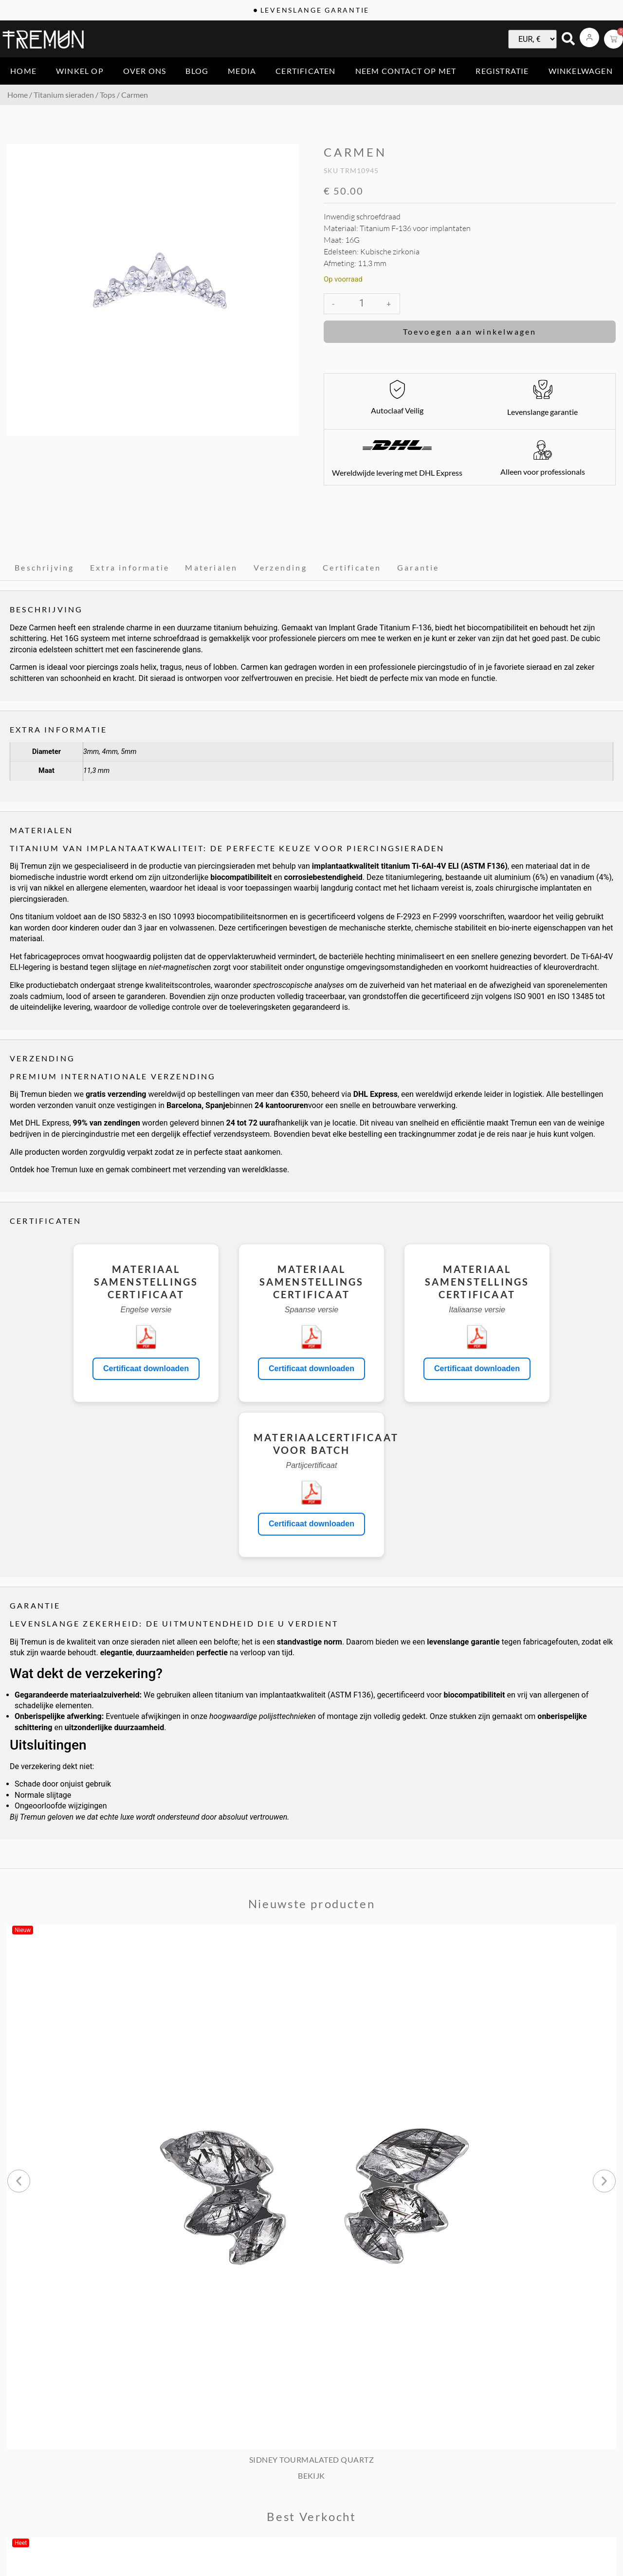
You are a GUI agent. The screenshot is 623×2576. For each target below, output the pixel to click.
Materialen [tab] (211, 567)
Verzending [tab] (280, 567)
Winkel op (80, 70)
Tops (107, 94)
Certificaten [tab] (352, 567)
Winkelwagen (581, 70)
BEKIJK (311, 2475)
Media (242, 70)
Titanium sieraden (64, 94)
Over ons (144, 70)
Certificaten (305, 70)
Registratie (502, 70)
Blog (196, 70)
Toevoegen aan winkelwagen (470, 331)
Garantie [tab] (418, 567)
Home (23, 70)
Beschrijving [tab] (44, 567)
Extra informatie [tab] (129, 567)
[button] (18, 2181)
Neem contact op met (406, 70)
